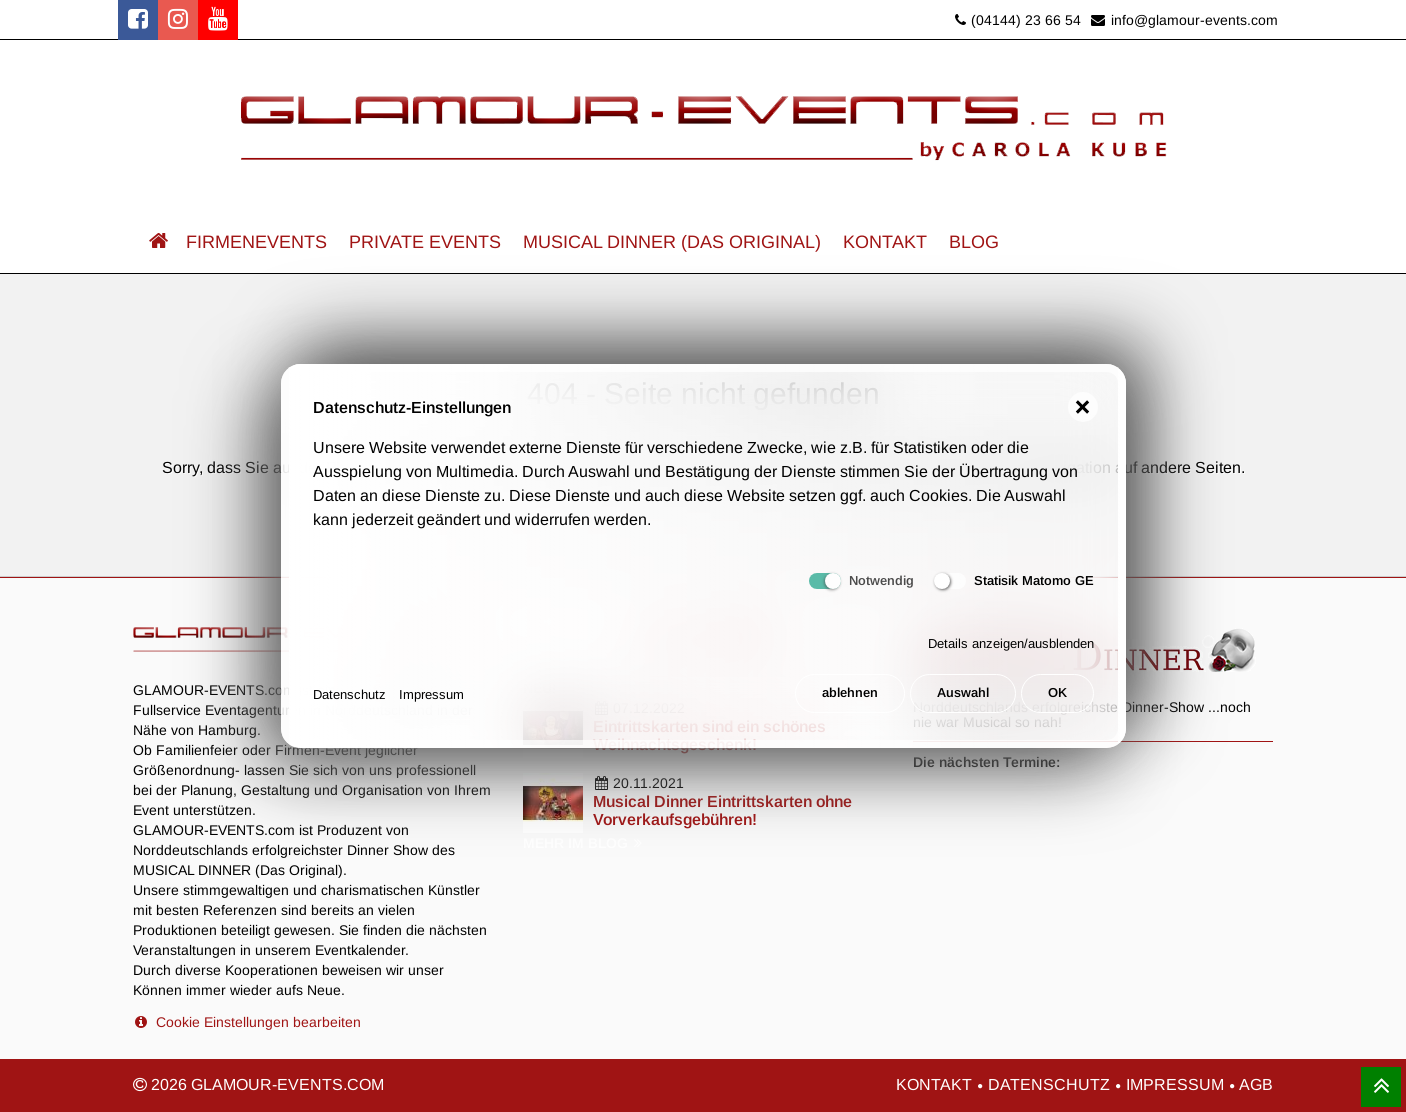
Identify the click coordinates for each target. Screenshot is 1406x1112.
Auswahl (961, 694)
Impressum (431, 694)
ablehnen (847, 694)
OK (1057, 694)
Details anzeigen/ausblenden (1011, 645)
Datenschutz (349, 694)
